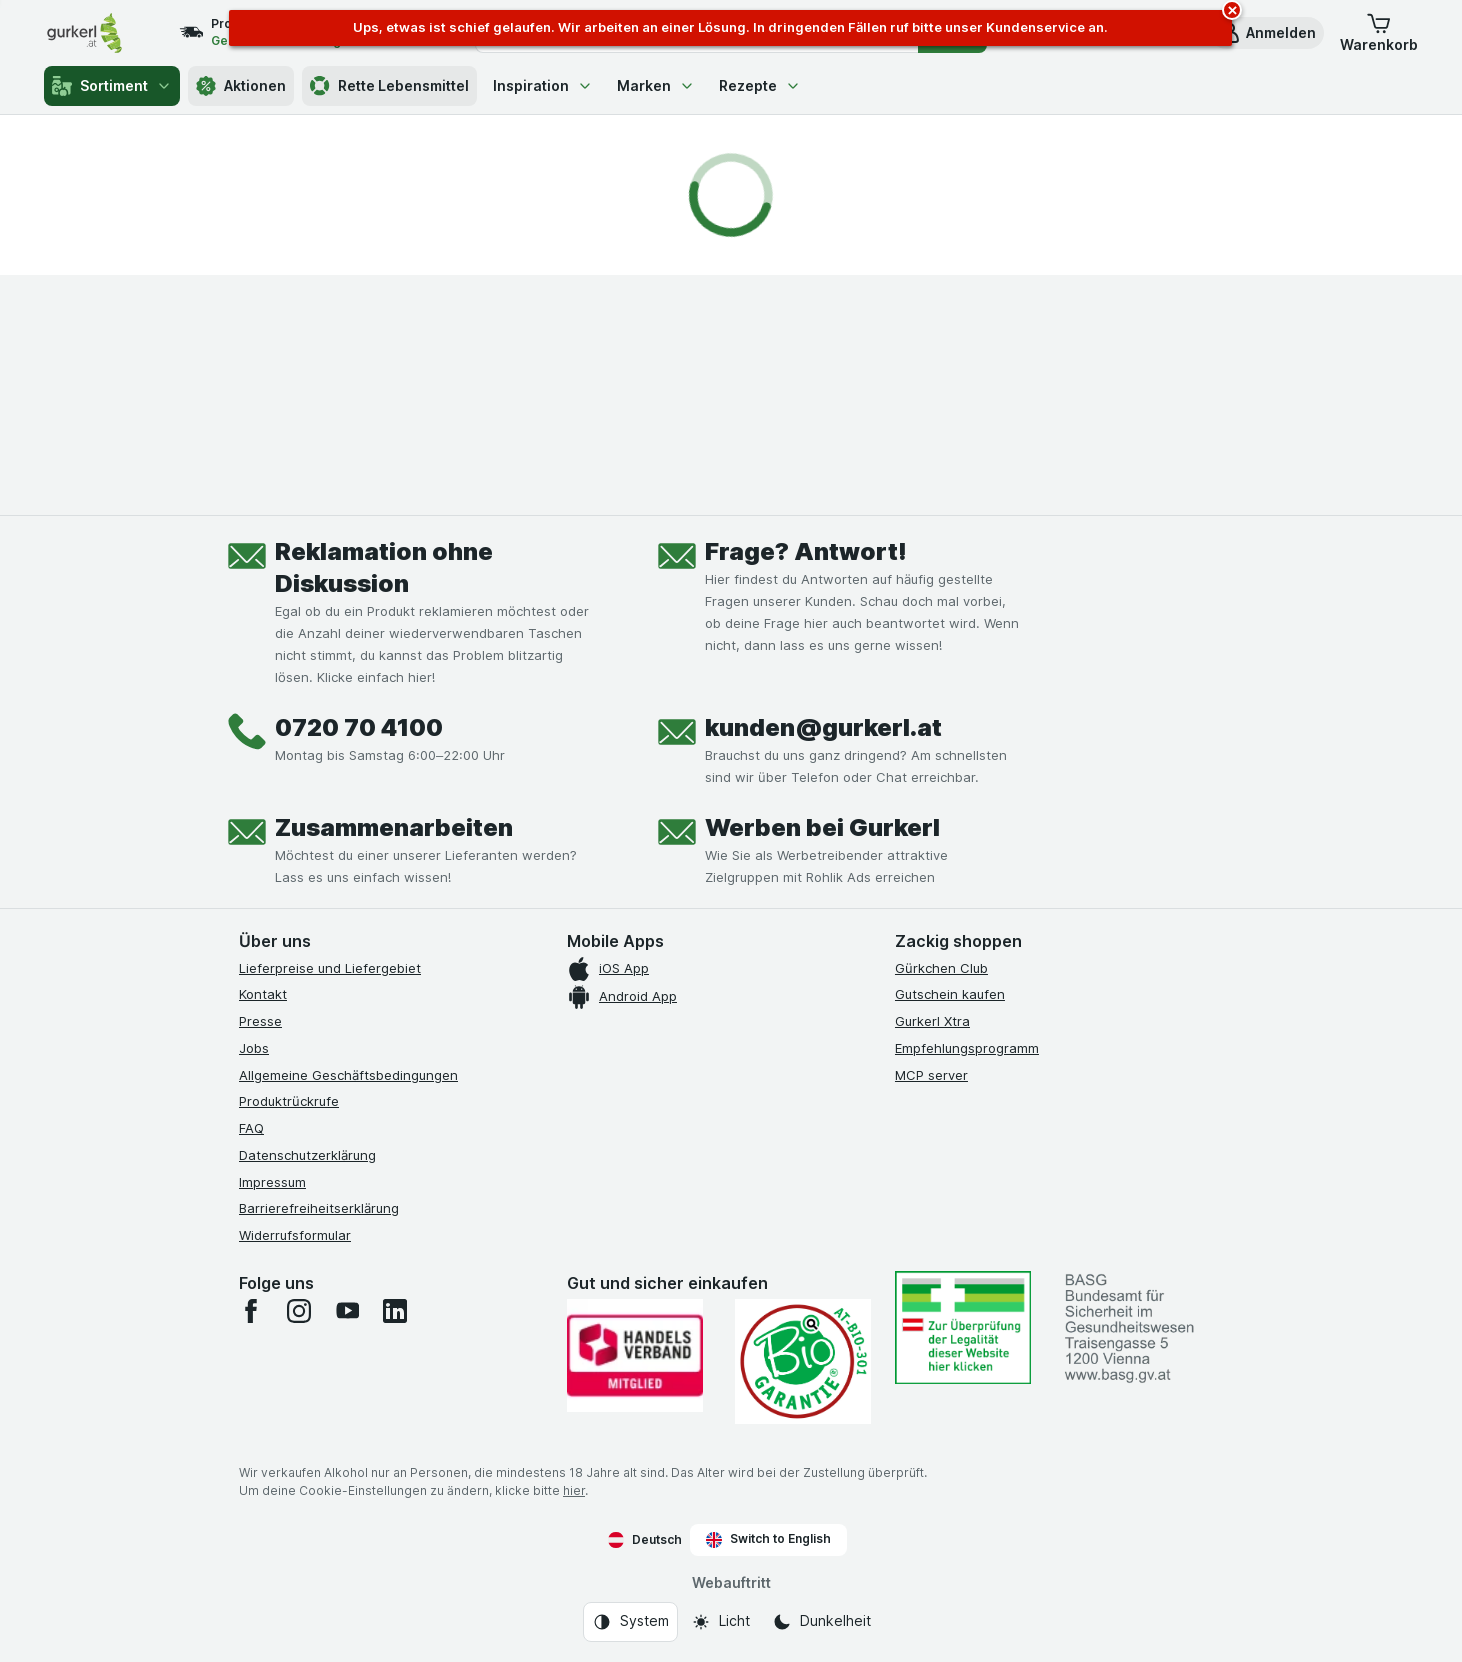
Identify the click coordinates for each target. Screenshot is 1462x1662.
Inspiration (543, 85)
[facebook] (251, 1311)
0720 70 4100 (359, 727)
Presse (260, 1021)
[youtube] (347, 1311)
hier (574, 1490)
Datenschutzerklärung (307, 1155)
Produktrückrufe (289, 1101)
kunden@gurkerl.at (823, 727)
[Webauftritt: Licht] (720, 1622)
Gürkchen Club (941, 968)
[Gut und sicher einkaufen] (803, 1361)
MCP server (931, 1075)
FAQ (251, 1128)
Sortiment (112, 86)
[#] (963, 1327)
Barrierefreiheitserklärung (319, 1208)
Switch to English (768, 1539)
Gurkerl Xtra (932, 1021)
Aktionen (241, 86)
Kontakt (263, 994)
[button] (1267, 33)
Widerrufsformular (295, 1235)
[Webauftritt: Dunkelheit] (821, 1622)
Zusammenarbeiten (394, 827)
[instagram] (299, 1311)
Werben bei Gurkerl (822, 827)
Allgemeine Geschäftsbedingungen (348, 1075)
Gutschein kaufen (950, 994)
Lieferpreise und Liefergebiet (330, 968)
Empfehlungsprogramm (967, 1048)
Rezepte (760, 85)
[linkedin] (395, 1311)
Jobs (254, 1048)
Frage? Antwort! (806, 551)
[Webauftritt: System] (630, 1622)
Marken (656, 85)
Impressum (272, 1182)
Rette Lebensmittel (389, 86)
